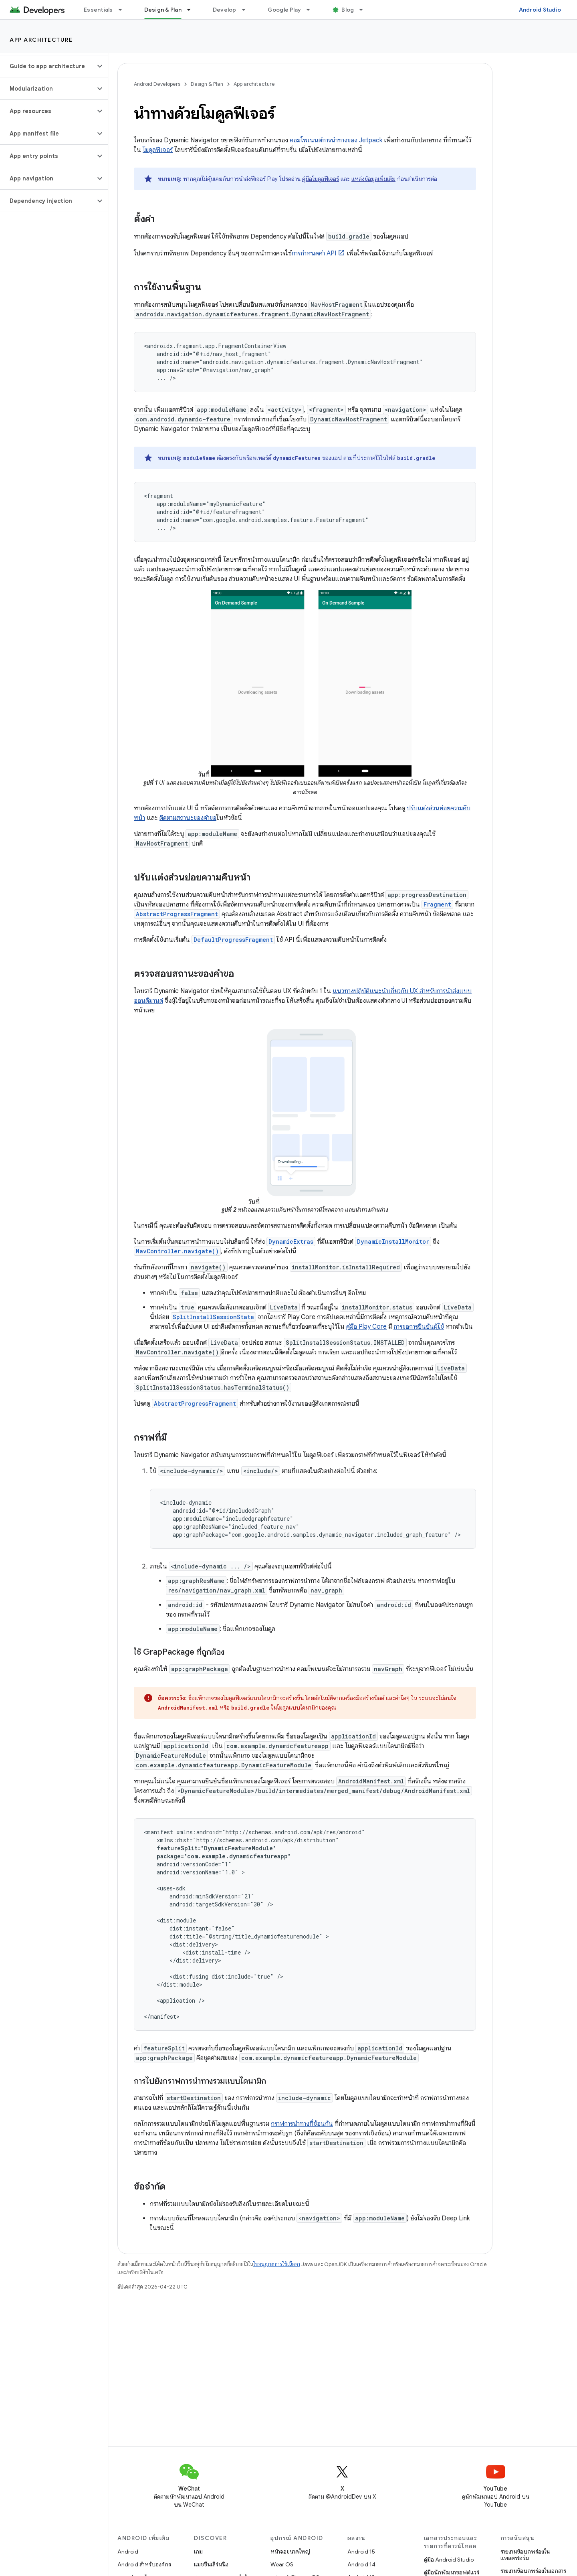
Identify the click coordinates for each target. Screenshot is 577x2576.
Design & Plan (207, 84)
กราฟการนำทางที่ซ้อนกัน (302, 2124)
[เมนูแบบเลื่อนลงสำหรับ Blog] (364, 9)
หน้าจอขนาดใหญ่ (290, 2551)
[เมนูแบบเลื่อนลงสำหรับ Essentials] (124, 9)
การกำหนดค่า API (314, 253)
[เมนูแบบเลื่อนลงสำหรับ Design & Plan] (192, 9)
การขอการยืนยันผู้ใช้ (418, 1327)
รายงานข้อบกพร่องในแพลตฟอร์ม (525, 2555)
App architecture (41, 39)
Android (127, 2551)
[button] (47, 66)
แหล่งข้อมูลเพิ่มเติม (373, 178)
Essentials (98, 9)
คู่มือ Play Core (366, 1327)
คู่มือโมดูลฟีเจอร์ (320, 178)
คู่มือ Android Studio (449, 2559)
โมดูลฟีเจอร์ (158, 150)
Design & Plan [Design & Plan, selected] (163, 9)
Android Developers (157, 84)
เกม (198, 2551)
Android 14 (361, 2564)
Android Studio (540, 9)
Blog (347, 9)
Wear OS (281, 2564)
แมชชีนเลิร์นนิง (211, 2564)
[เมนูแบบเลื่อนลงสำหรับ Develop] (247, 9)
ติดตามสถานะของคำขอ (187, 818)
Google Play (284, 9)
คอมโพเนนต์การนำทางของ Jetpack (336, 140)
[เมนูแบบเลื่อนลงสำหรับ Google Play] (312, 9)
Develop (224, 9)
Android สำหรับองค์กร (144, 2564)
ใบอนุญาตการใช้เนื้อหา (276, 2264)
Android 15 (361, 2551)
